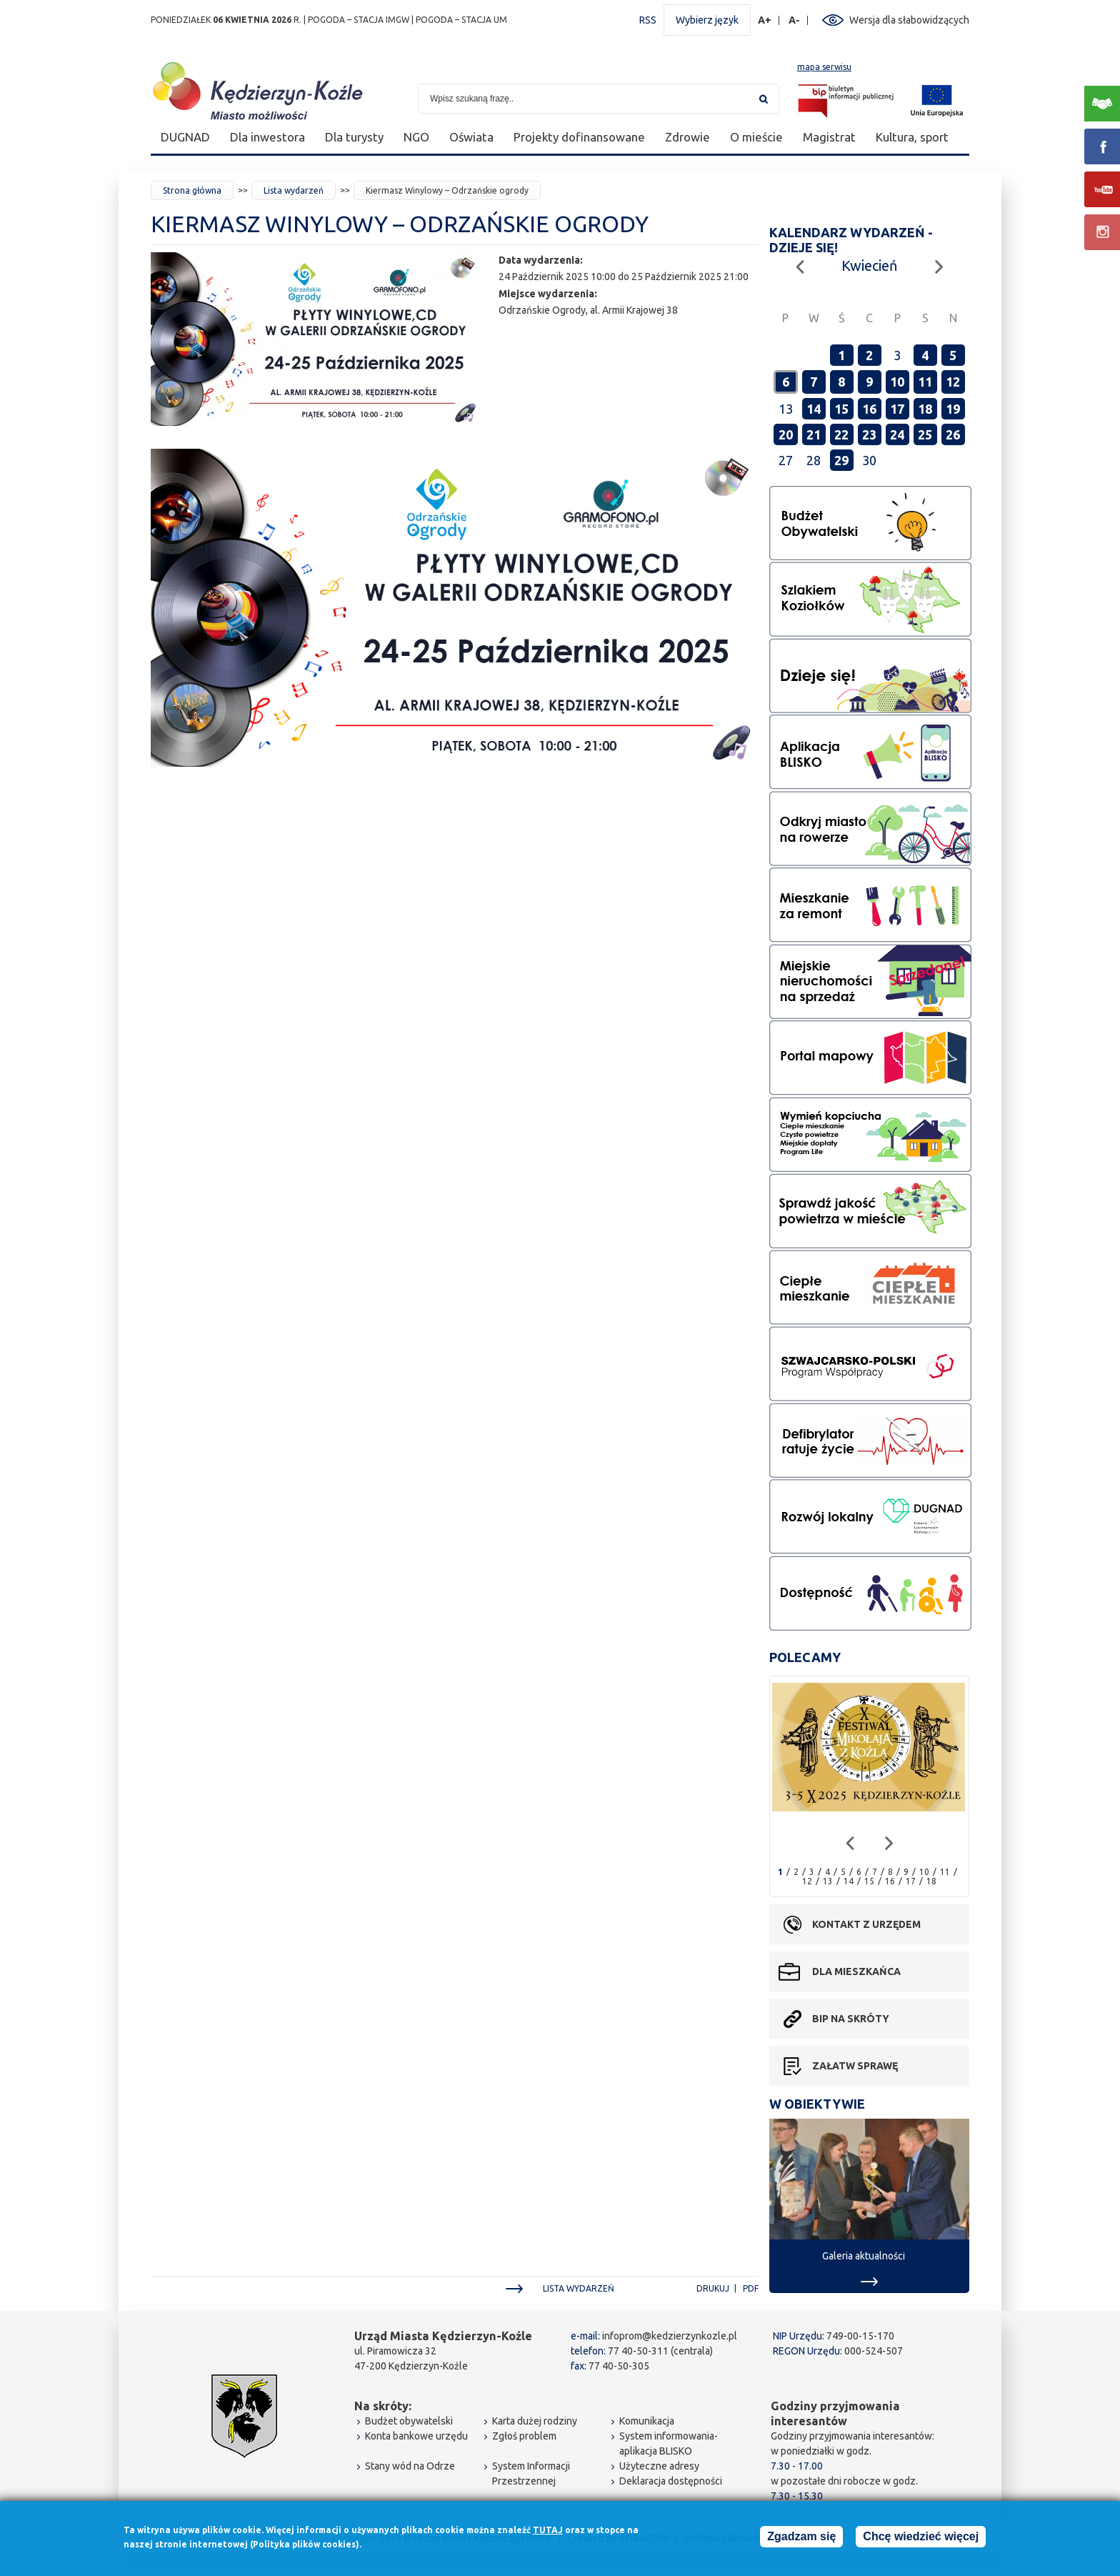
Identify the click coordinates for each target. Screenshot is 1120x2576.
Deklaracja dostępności (670, 2481)
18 (925, 409)
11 (925, 381)
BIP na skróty (850, 2018)
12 (953, 381)
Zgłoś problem (524, 2436)
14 (813, 409)
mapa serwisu (824, 66)
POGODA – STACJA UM (461, 19)
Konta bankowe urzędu (416, 2436)
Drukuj (712, 2288)
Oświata (471, 137)
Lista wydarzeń (294, 190)
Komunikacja (646, 2421)
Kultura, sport (912, 137)
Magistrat (829, 137)
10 (897, 381)
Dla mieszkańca (856, 1971)
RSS (647, 20)
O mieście (756, 137)
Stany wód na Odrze (410, 2466)
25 (925, 434)
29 (841, 460)
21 (813, 434)
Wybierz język (707, 20)
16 (869, 409)
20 (786, 434)
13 (828, 1881)
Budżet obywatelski (409, 2421)
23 (869, 434)
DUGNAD (185, 137)
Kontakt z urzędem (866, 1924)
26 (953, 434)
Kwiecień (869, 265)
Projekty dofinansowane (579, 137)
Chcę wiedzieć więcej (921, 2538)
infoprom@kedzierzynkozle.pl (669, 2336)
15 (841, 409)
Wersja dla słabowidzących (909, 20)
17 (897, 409)
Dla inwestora (267, 137)
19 (953, 409)
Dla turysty (354, 137)
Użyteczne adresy (659, 2466)
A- (795, 20)
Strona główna (192, 190)
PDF (751, 2288)
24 (897, 434)
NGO (416, 137)
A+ (765, 20)
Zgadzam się (801, 2538)
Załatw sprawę (855, 2066)
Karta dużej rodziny (534, 2421)
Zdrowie (687, 137)
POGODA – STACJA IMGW (358, 19)
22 (841, 434)
